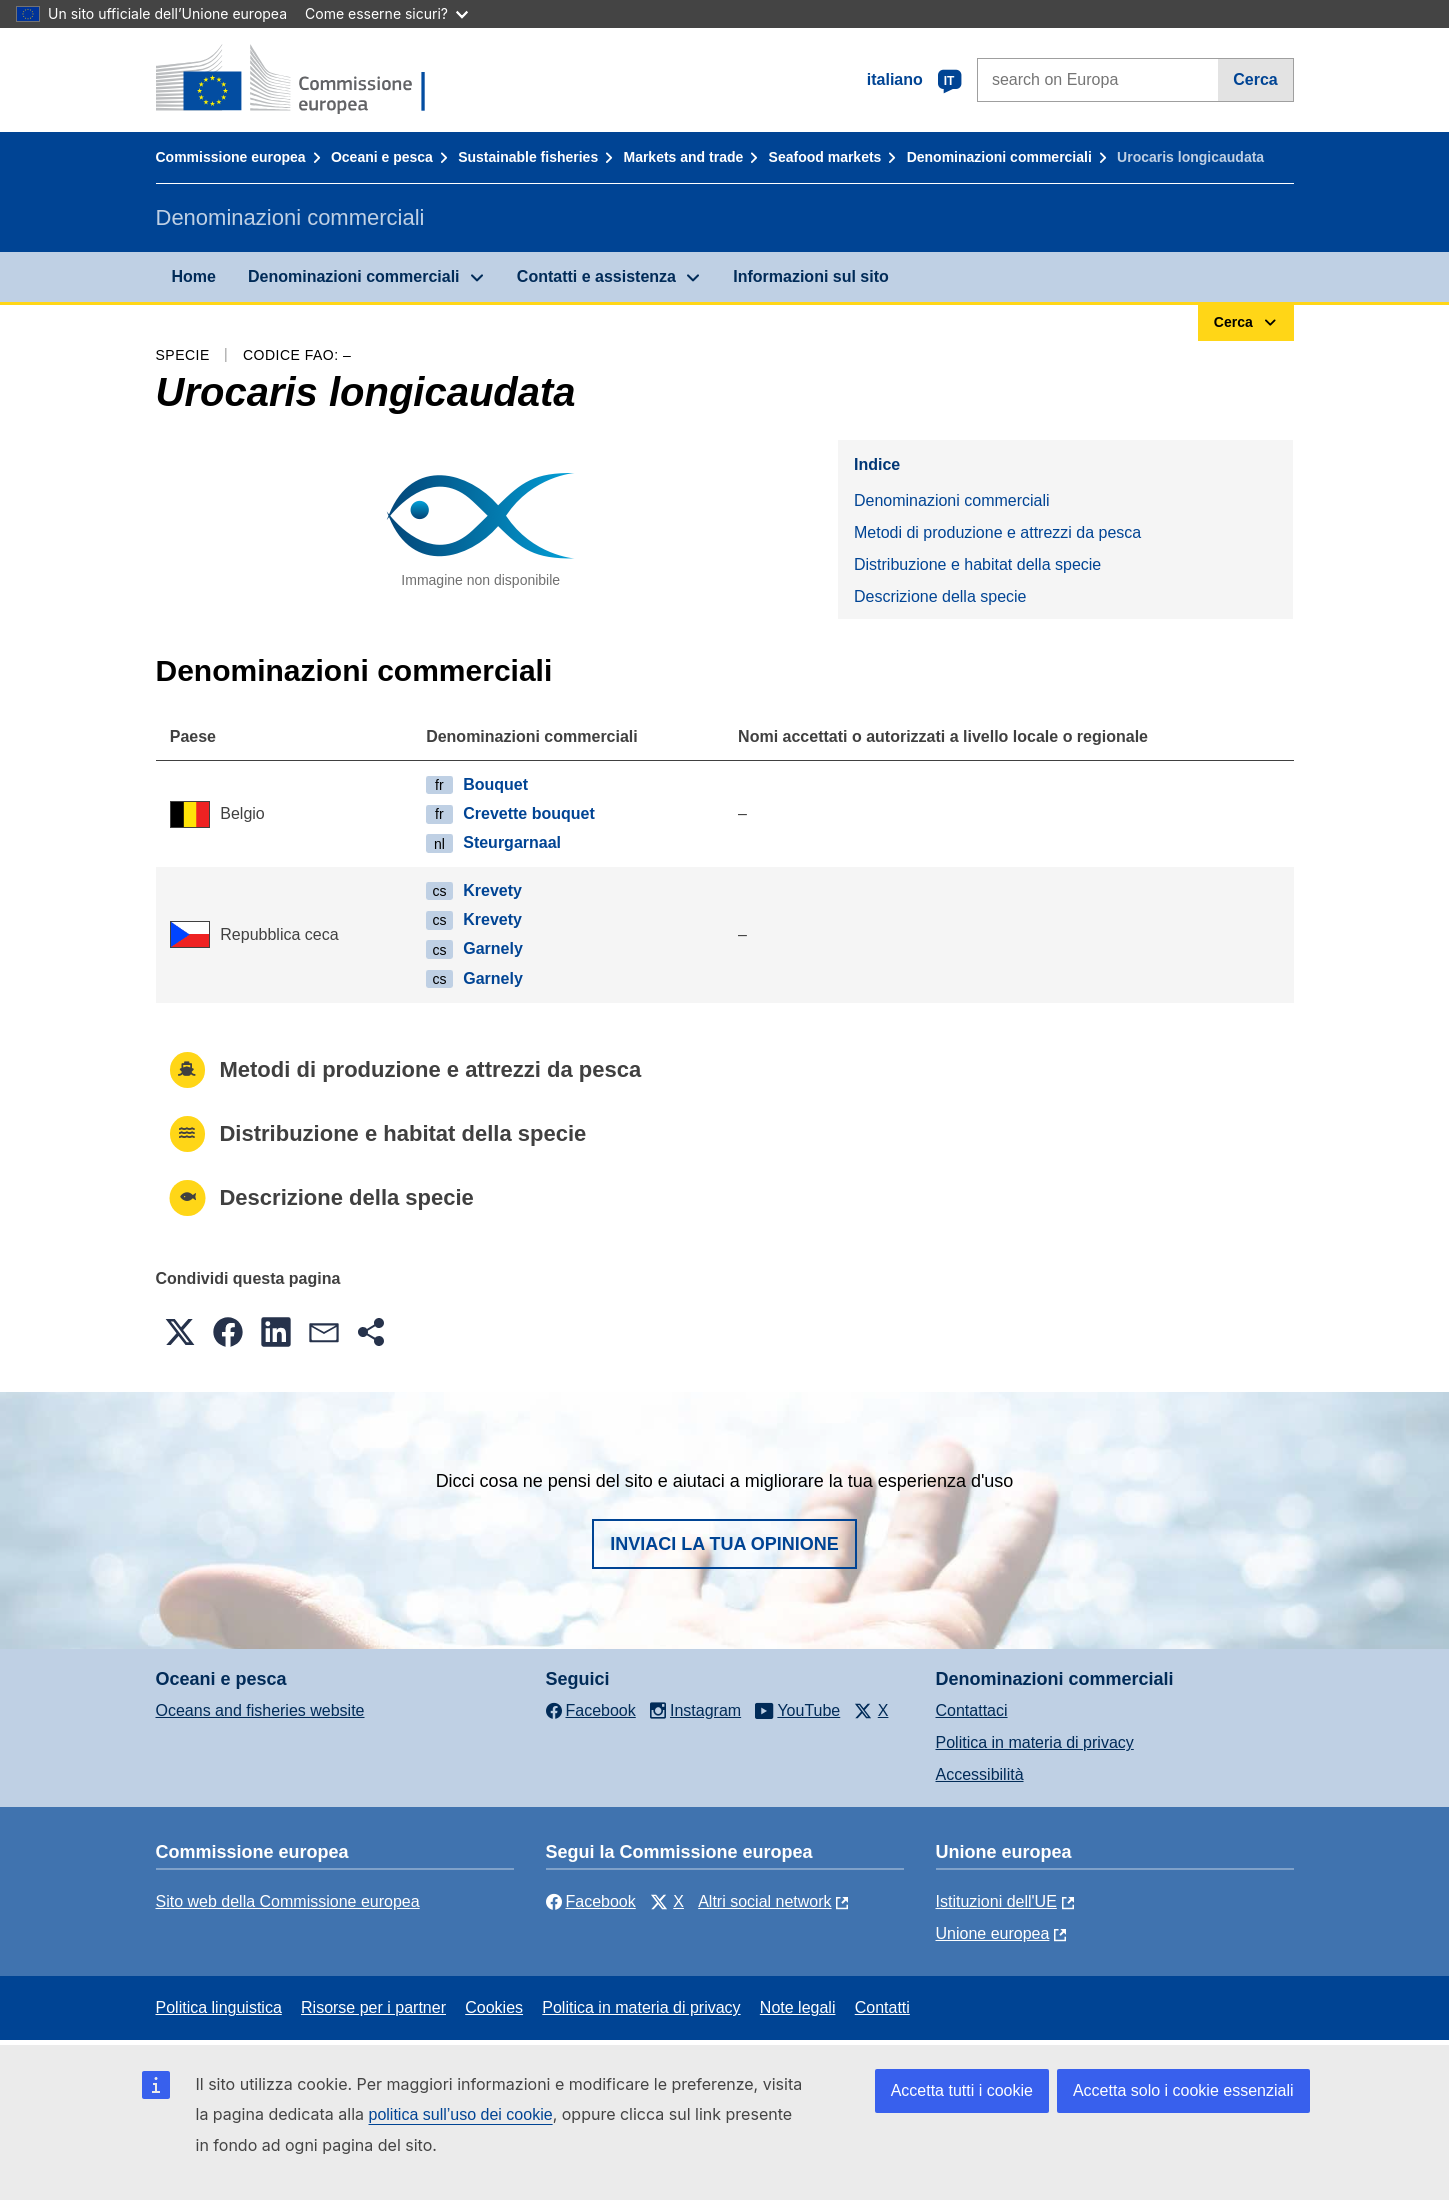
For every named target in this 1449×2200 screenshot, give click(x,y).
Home (194, 276)
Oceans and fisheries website (260, 1710)
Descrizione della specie (940, 596)
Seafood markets (825, 157)
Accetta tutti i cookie (962, 2090)
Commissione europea (231, 157)
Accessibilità (980, 1774)
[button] (180, 1332)
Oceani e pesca (382, 157)
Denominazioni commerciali (999, 157)
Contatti (882, 2007)
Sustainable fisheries (528, 157)
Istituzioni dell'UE (996, 1901)
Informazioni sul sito (811, 276)
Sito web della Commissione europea (288, 1901)
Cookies (494, 2007)
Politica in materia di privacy (1035, 1742)
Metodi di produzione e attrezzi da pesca (997, 532)
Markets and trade (683, 157)
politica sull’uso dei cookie (461, 2114)
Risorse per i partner (373, 2007)
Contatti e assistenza (596, 276)
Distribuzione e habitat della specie (977, 564)
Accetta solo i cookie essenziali (1183, 2090)
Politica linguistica (219, 2007)
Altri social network (764, 1901)
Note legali (798, 2007)
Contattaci (972, 1710)
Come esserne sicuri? (386, 13)
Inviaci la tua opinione (724, 1544)
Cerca (1255, 79)
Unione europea (993, 1933)
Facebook (591, 1901)
